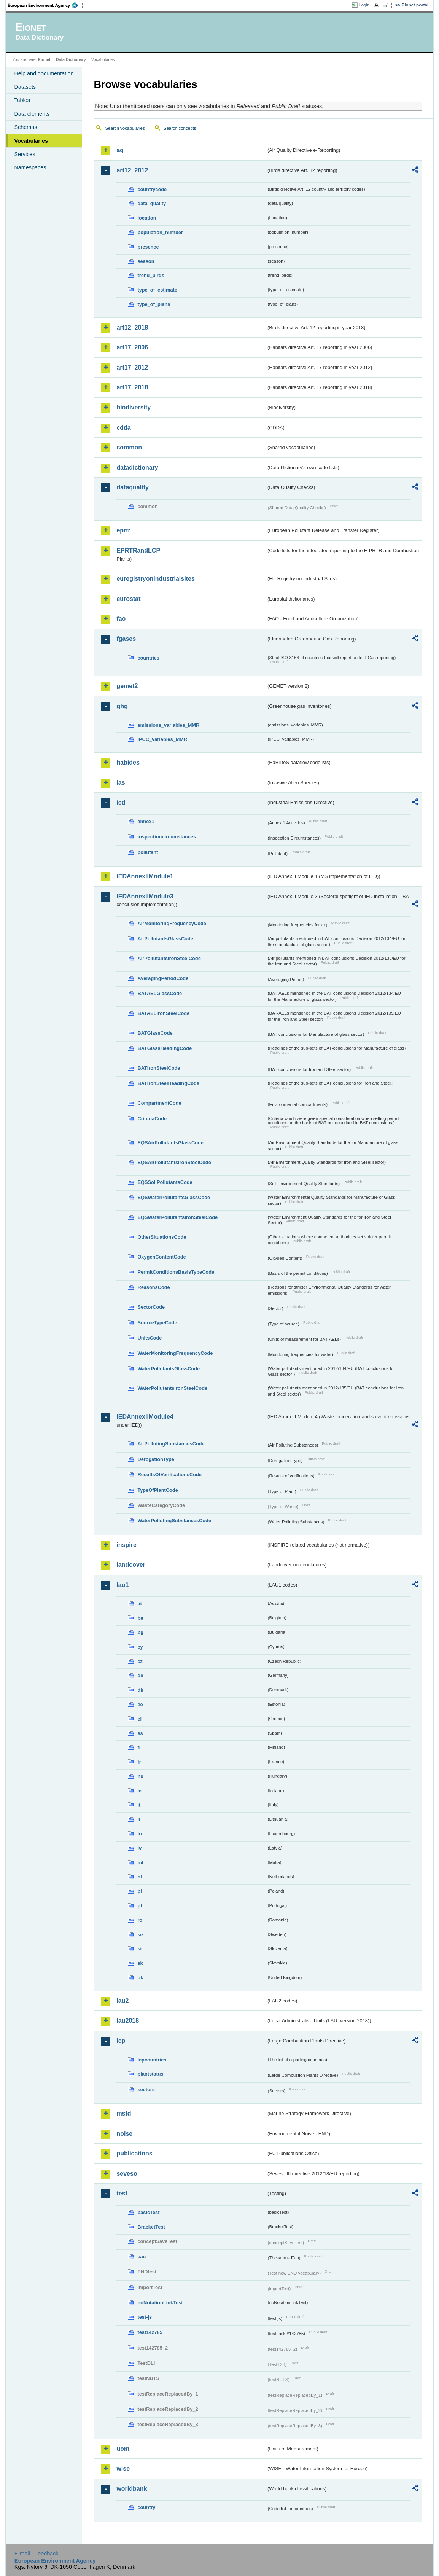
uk (140, 1977)
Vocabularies (31, 141)
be (140, 1618)
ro (139, 1920)
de (140, 1675)
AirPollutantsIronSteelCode (168, 958)
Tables (22, 100)
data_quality (151, 203)
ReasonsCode (153, 1287)
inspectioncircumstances (166, 837)
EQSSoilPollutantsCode (164, 1182)
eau (141, 2256)
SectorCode (151, 1307)
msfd (123, 2113)
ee (140, 1704)
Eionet (44, 59)
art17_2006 (132, 347)
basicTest (148, 2212)
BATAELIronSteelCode (163, 1013)
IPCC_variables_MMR (162, 739)
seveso (126, 2173)
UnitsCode (149, 1338)
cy (140, 1647)
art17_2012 (132, 367)
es (140, 1733)
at (139, 1603)
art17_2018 (132, 387)
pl (139, 1891)
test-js (144, 2317)
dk (140, 1690)
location (146, 218)
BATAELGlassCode (159, 993)
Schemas (25, 127)
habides (127, 762)
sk (140, 1963)
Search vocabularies (125, 128)
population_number (160, 232)
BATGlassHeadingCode (164, 1048)
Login (364, 5)
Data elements (31, 114)
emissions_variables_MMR (168, 725)
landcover (130, 1564)
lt (138, 1819)
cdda (123, 427)
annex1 (145, 821)
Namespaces (30, 167)
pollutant (147, 852)
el (139, 1719)
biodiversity (133, 407)
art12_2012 (132, 170)
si (139, 1949)
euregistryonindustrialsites (155, 578)
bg (140, 1632)
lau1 (122, 1585)
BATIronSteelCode (158, 1068)
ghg (121, 706)
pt (139, 1906)
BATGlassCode (154, 1033)
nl (139, 1877)
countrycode (152, 189)
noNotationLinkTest (160, 2302)
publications (134, 2153)
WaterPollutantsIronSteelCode (172, 1388)
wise (123, 2468)
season (145, 261)
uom (122, 2448)
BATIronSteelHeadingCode (168, 1083)
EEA (45, 5)
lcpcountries (151, 2060)
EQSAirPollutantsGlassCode (170, 1142)
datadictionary (137, 467)
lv (139, 1848)
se (140, 1934)
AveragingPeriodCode (162, 978)
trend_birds (150, 275)
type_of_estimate (157, 290)
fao (121, 618)
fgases (126, 639)
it (138, 1805)
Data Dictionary (71, 59)
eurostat (128, 599)
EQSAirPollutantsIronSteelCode (174, 1162)
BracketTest (151, 2227)
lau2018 (127, 2020)
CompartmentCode (159, 1103)
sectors (146, 2089)
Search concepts (180, 128)
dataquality (132, 487)
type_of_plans (153, 304)
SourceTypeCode (157, 1322)
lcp (120, 2041)
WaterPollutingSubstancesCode (174, 1520)
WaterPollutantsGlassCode (168, 1369)
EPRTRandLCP (138, 550)
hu (140, 1776)
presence (148, 247)
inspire (126, 1545)
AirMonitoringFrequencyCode (171, 923)
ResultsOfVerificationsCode (169, 1474)
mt (140, 1862)
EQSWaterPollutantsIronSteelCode (177, 1217)
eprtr (123, 530)
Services (24, 154)
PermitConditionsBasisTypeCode (175, 1272)
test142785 (149, 2332)
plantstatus (150, 2074)
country (146, 2507)
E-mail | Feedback (36, 2554)
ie (139, 1791)
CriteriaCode (152, 1119)
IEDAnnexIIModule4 (144, 1416)
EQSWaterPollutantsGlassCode (173, 1197)
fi (138, 1747)
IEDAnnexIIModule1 (144, 876)
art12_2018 (132, 327)
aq (120, 150)
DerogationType (155, 1459)
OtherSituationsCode (161, 1237)
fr (139, 1762)
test (121, 2193)
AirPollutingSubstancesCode (170, 1444)
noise (124, 2133)
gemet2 (127, 686)
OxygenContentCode (161, 1257)
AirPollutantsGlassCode (165, 939)
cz (140, 1661)
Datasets (25, 87)
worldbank (131, 2488)
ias (120, 782)
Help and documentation (43, 73)
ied (120, 802)
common (129, 447)
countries (148, 658)
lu (139, 1834)
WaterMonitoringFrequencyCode (175, 1353)
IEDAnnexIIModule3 (144, 896)
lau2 (122, 2001)
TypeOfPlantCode (157, 1490)
